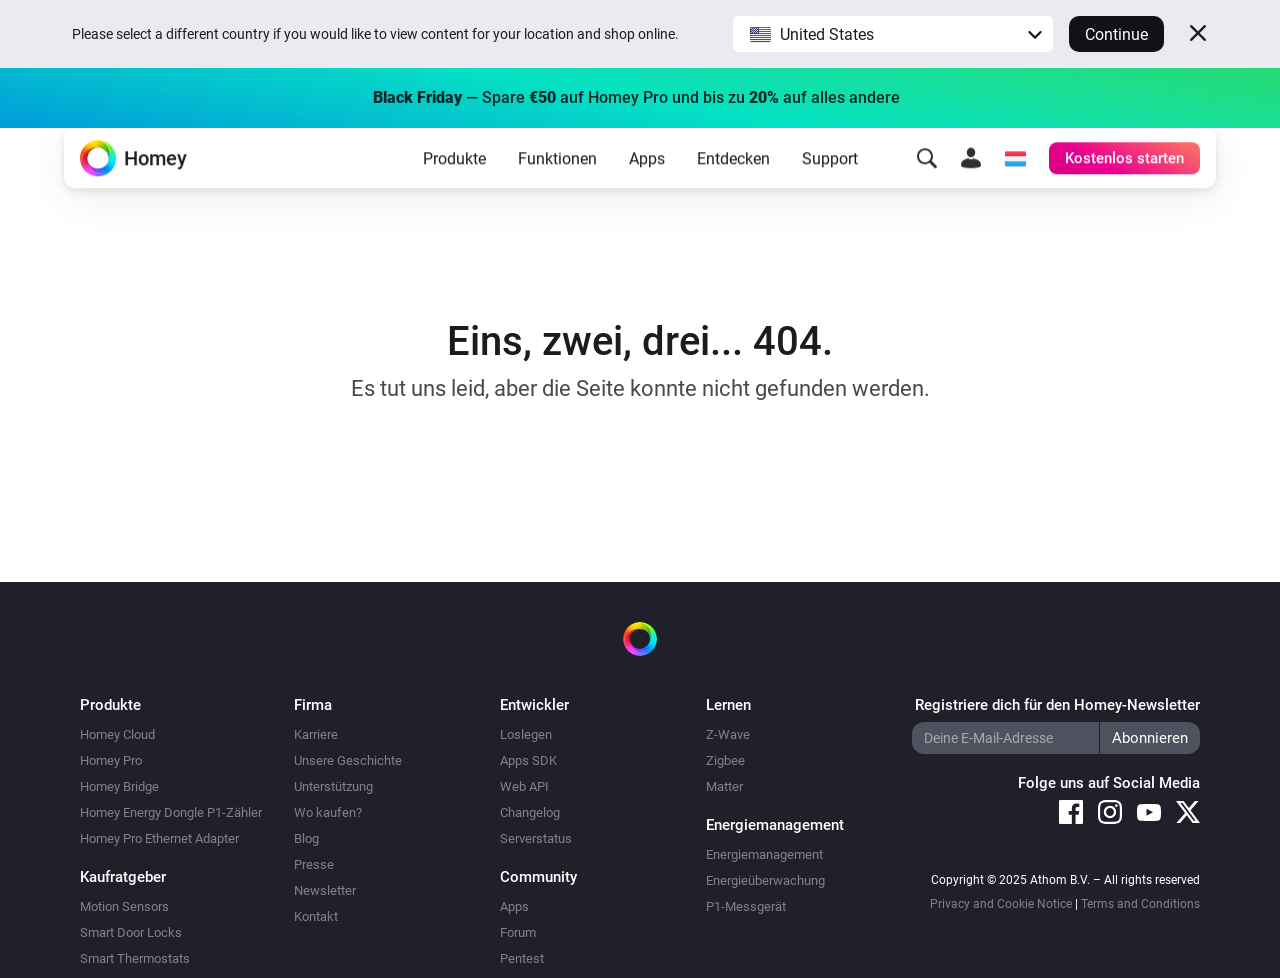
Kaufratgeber (123, 877)
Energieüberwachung (765, 880)
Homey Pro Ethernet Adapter (159, 838)
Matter (724, 786)
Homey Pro (111, 760)
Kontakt (316, 916)
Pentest (522, 958)
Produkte (454, 190)
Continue (1116, 34)
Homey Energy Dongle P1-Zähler (171, 812)
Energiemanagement (764, 854)
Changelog (530, 812)
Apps (647, 190)
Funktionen (557, 190)
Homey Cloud (117, 734)
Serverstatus (536, 838)
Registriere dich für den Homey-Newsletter (1057, 705)
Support (830, 190)
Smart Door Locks (131, 932)
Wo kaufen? (328, 812)
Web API (524, 786)
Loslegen (526, 734)
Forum (518, 932)
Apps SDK (528, 760)
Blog (306, 838)
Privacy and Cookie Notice (1001, 904)
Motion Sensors (124, 906)
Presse (314, 864)
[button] (893, 34)
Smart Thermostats (135, 958)
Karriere (316, 734)
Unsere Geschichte (348, 760)
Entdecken (733, 190)
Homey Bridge (119, 786)
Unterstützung (333, 786)
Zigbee (725, 760)
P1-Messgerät (746, 906)
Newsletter (325, 890)
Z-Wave (728, 734)
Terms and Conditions (1140, 904)
